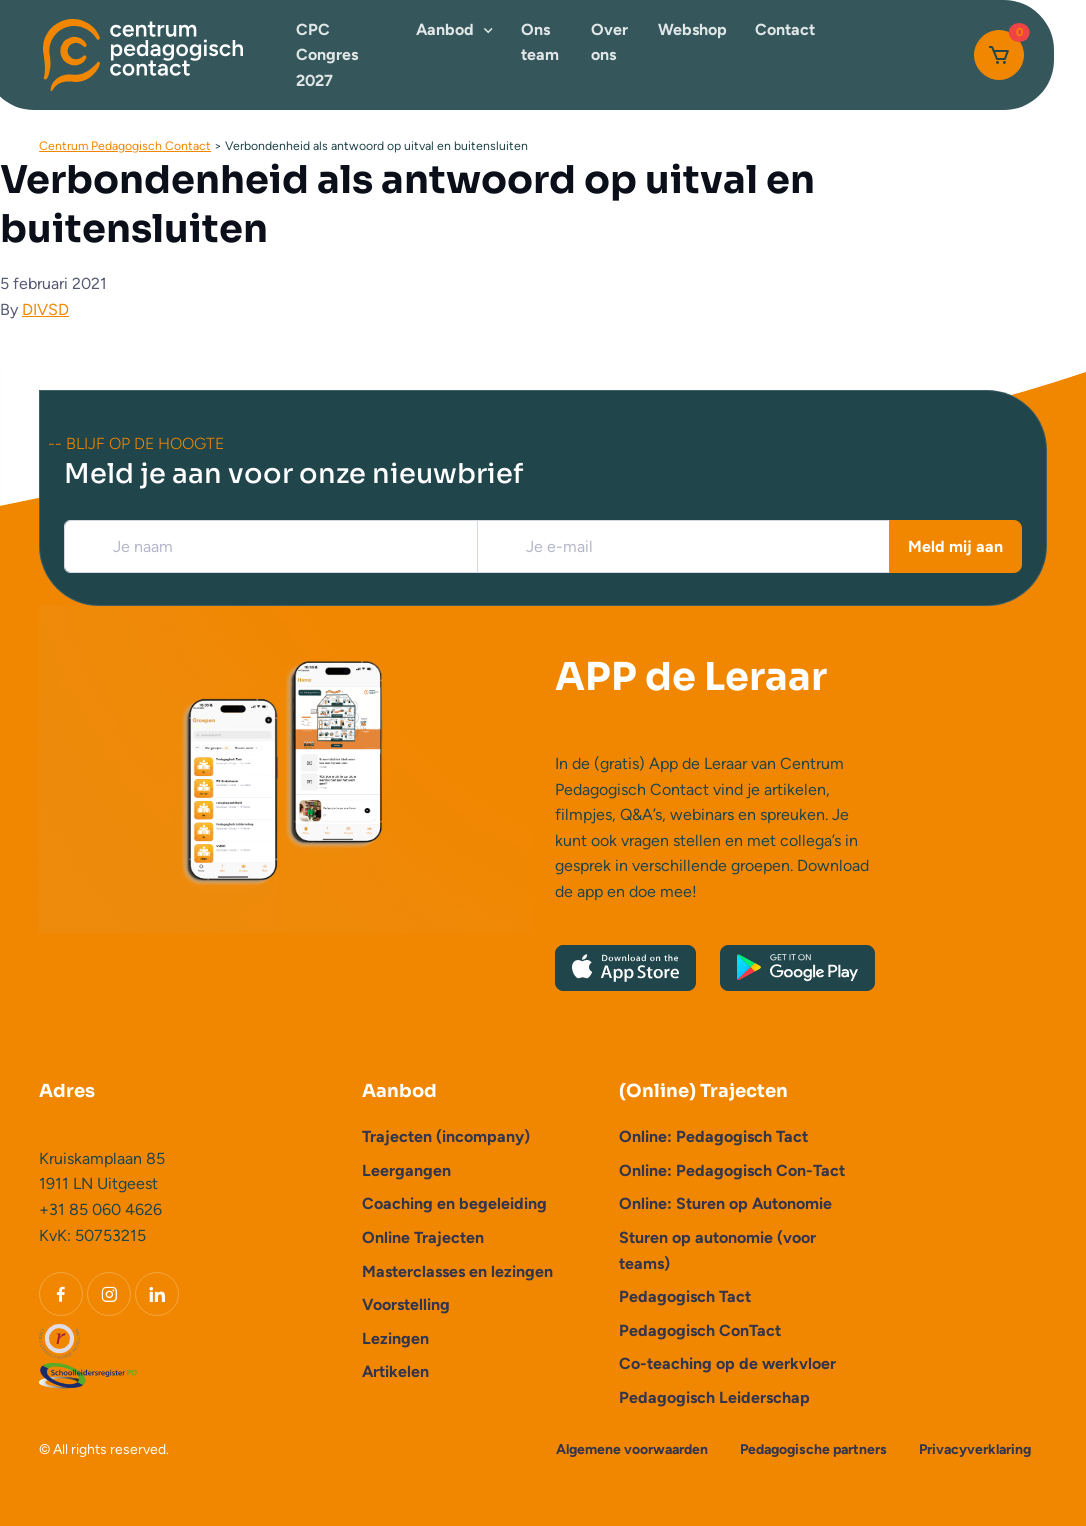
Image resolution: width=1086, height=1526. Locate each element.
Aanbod (445, 29)
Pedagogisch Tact (685, 1296)
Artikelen (395, 1371)
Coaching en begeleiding (454, 1203)
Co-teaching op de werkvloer (727, 1363)
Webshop (692, 29)
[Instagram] (109, 1294)
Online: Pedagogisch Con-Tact (732, 1170)
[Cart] (999, 55)
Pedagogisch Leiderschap (714, 1397)
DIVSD (45, 309)
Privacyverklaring (975, 1449)
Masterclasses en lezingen (457, 1271)
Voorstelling (406, 1304)
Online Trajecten (423, 1237)
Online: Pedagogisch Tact (713, 1136)
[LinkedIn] (157, 1294)
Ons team (540, 42)
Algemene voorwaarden (632, 1449)
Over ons (609, 42)
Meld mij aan (955, 546)
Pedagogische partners (813, 1449)
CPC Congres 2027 (327, 55)
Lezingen (395, 1338)
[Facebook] (61, 1294)
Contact (785, 29)
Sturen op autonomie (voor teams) (717, 1250)
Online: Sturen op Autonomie (725, 1203)
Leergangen (406, 1170)
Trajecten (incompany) (446, 1136)
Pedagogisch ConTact (700, 1330)
